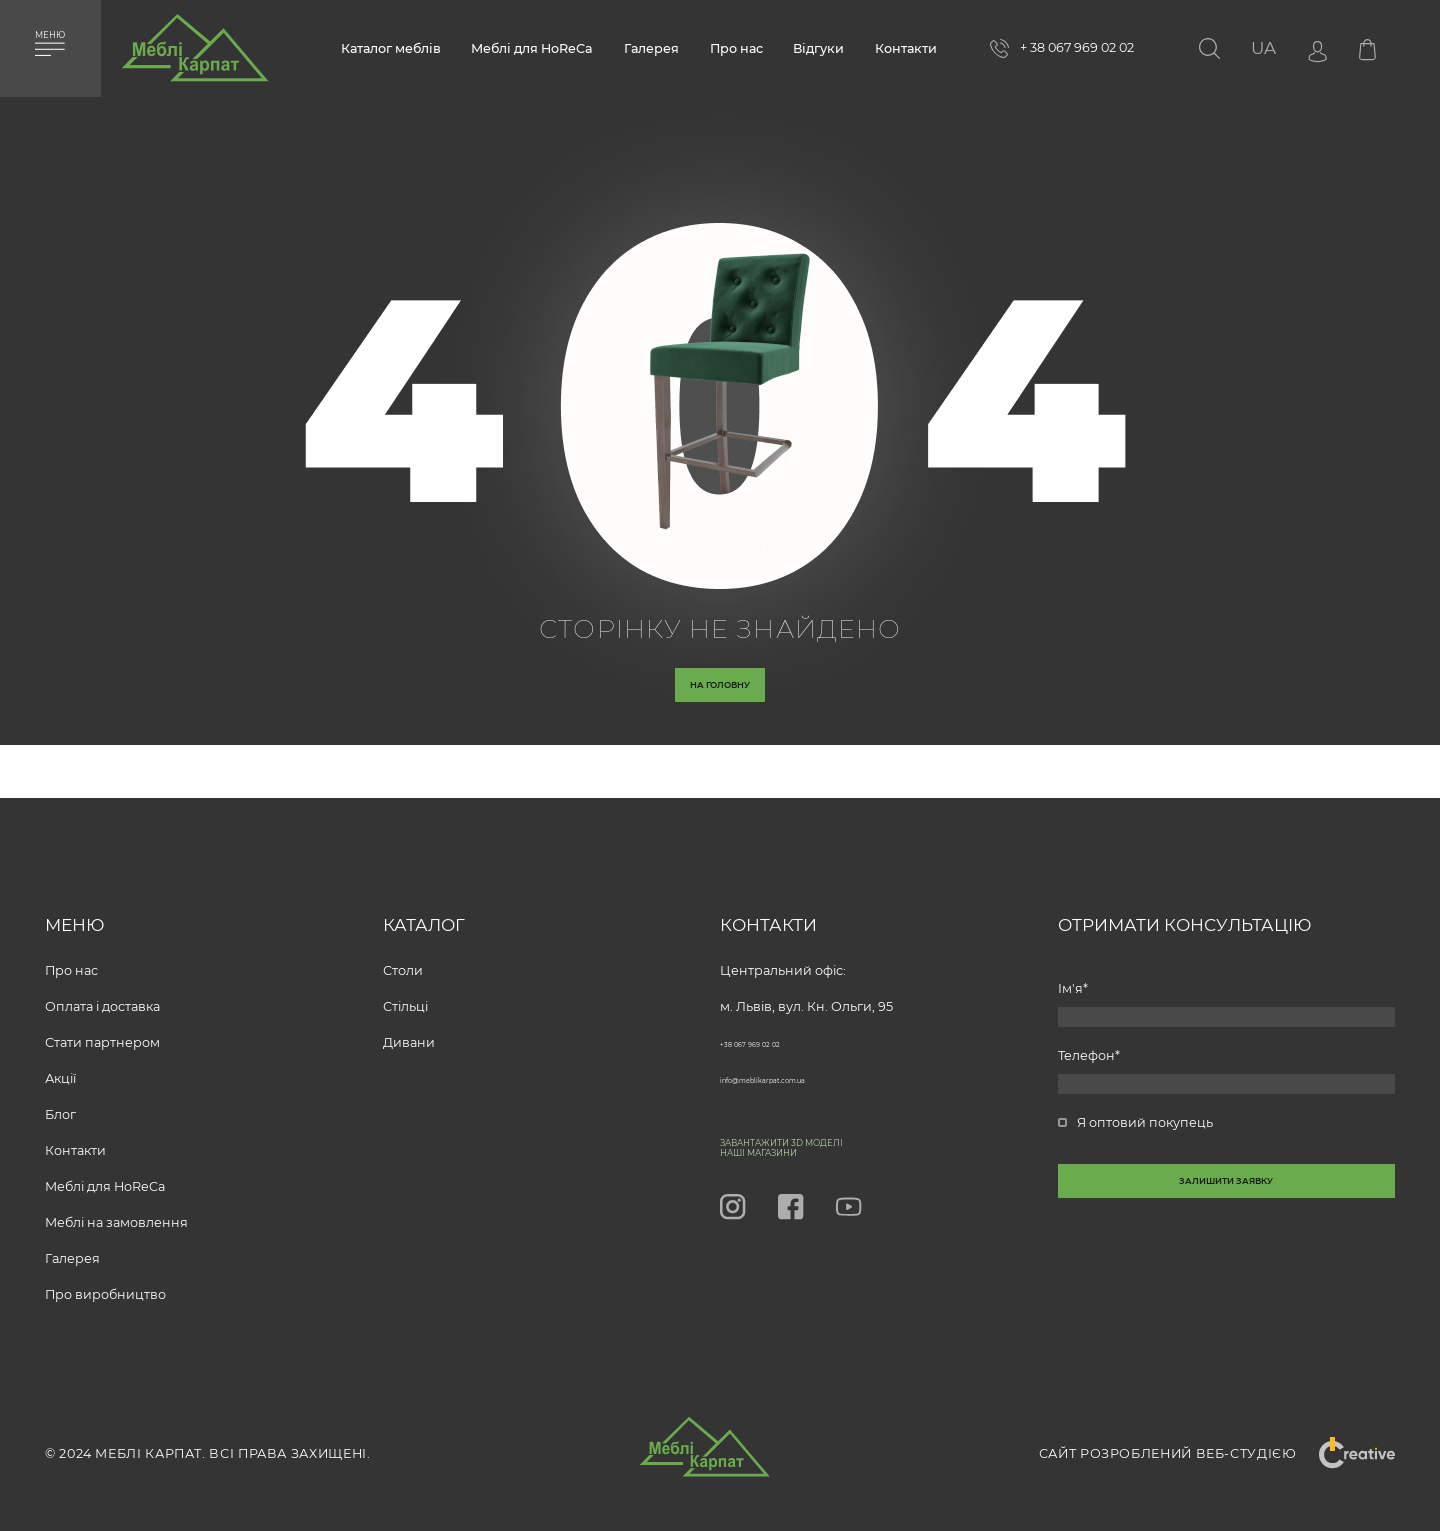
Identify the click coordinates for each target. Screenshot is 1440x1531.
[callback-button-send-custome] (1227, 1234)
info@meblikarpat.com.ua (802, 1058)
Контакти (906, 48)
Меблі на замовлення (116, 1202)
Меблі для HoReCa (532, 48)
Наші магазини (799, 1149)
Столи (403, 950)
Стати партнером (102, 1022)
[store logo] (195, 55)
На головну (720, 702)
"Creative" (1344, 1454)
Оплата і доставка (102, 986)
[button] (1263, 48)
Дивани (409, 1022)
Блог (60, 1094)
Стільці (405, 986)
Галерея (651, 48)
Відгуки (818, 48)
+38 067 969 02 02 (775, 1022)
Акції (60, 1058)
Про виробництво (105, 1274)
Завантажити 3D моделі (842, 1129)
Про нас (736, 48)
